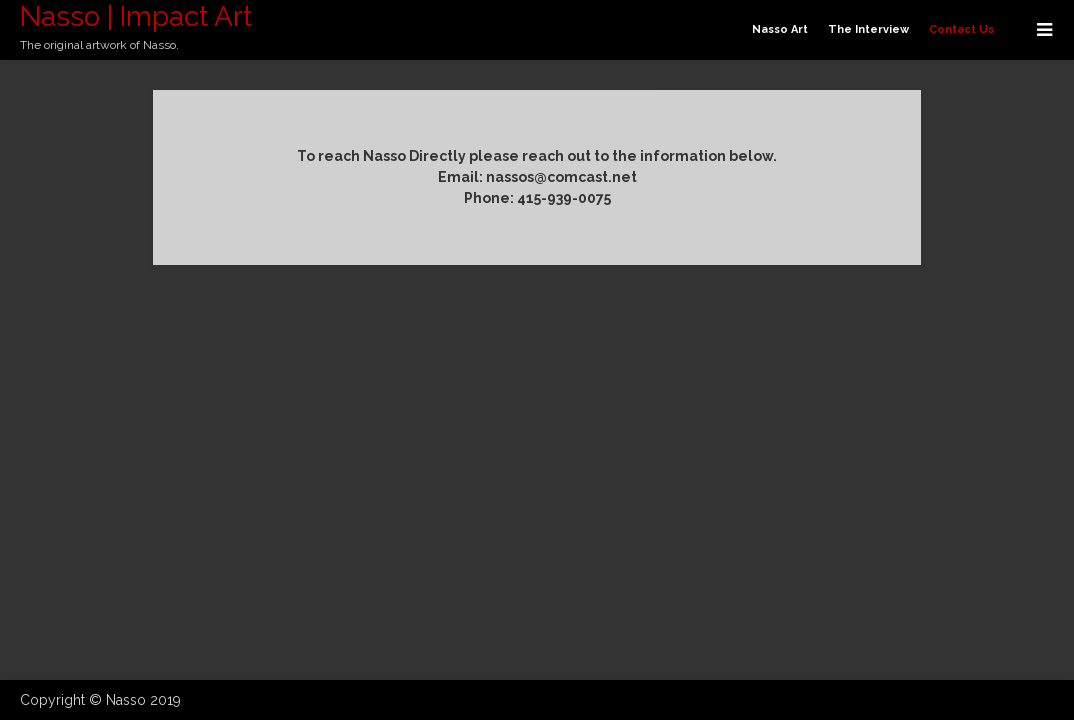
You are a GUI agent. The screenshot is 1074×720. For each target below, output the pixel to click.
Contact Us (961, 29)
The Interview (868, 29)
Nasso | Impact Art (136, 16)
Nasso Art (780, 29)
